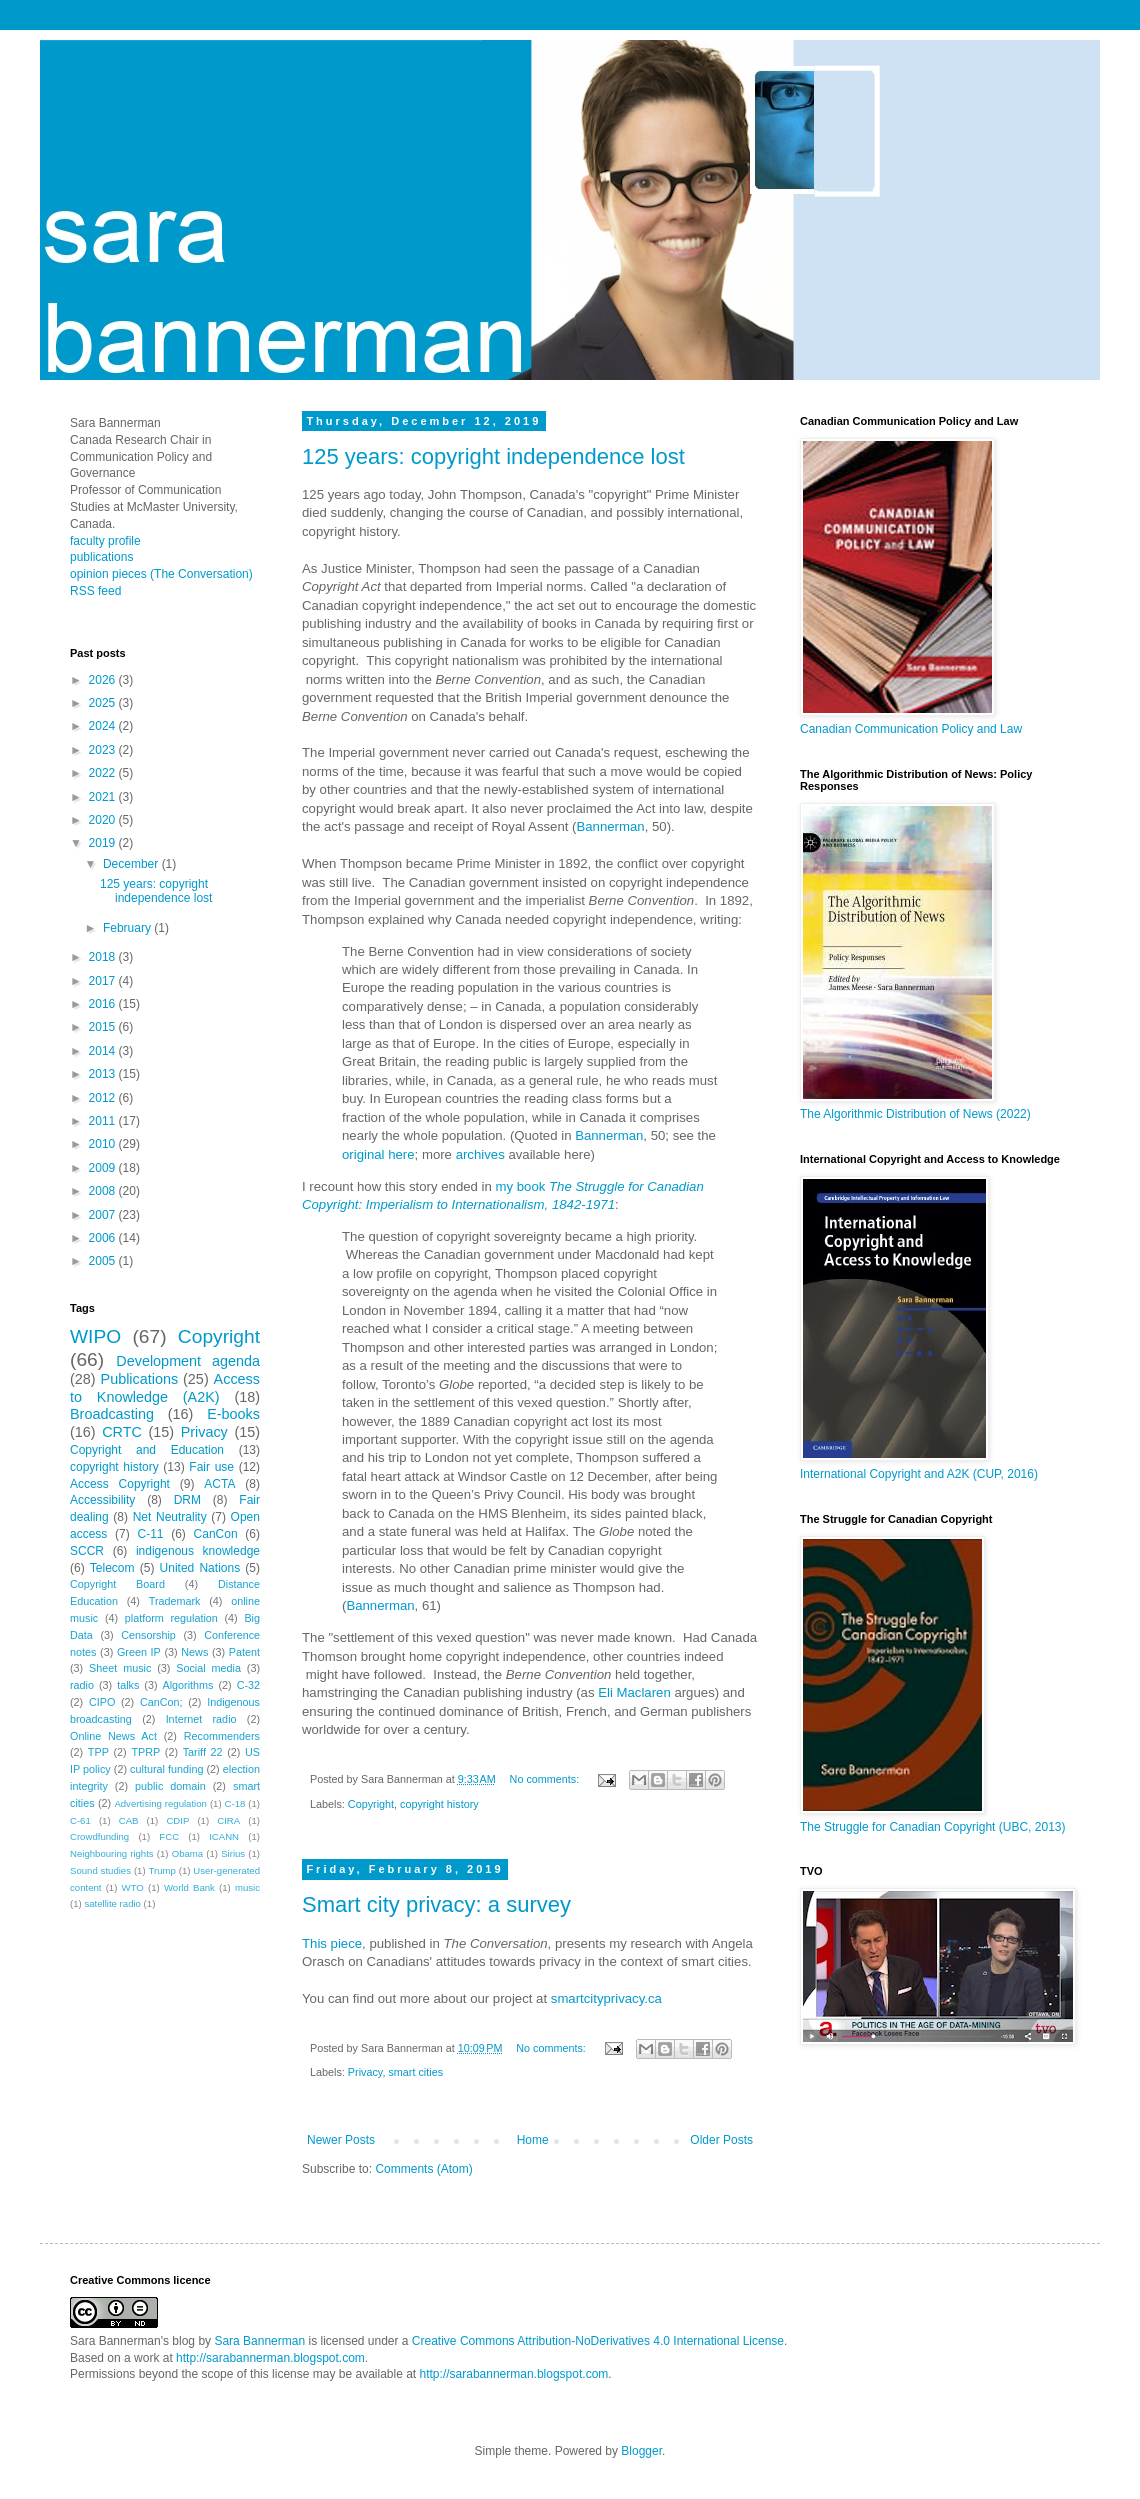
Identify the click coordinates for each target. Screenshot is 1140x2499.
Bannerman (609, 1135)
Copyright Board (117, 1584)
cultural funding (166, 1769)
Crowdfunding (99, 1836)
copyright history (439, 1804)
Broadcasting (112, 1414)
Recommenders (222, 1736)
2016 (104, 1004)
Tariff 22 (203, 1752)
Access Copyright (120, 1484)
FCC (169, 1836)
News (194, 1652)
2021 (104, 797)
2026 (104, 680)
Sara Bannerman (259, 2341)
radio (82, 1685)
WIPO (95, 1336)
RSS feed (95, 591)
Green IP (139, 1652)
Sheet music (120, 1668)
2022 (104, 773)
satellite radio (112, 1903)
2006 (104, 1238)
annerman (614, 826)
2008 (104, 1191)
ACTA (219, 1484)
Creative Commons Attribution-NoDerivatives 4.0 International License (598, 2341)
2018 (104, 957)
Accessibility (102, 1500)
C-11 (150, 1534)
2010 (104, 1144)
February (128, 928)
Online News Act (113, 1736)
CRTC (122, 1432)
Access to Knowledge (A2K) (165, 1388)
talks (128, 1685)
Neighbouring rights (112, 1853)
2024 (104, 726)
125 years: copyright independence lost (493, 456)
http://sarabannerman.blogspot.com (270, 2358)
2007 (104, 1215)
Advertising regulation (160, 1803)
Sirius (233, 1853)
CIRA (228, 1820)
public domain (170, 1786)
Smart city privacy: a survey (436, 1904)
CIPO (102, 1702)
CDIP (177, 1820)
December (132, 864)
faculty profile (105, 541)
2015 (104, 1027)
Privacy (365, 2072)
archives (480, 1154)
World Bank (189, 1887)
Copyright (371, 1804)
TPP (98, 1752)
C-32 (248, 1685)
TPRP (145, 1752)
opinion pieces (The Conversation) (161, 574)
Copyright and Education (147, 1450)
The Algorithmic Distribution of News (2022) (915, 1114)
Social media (208, 1668)
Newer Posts (341, 2140)
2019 (104, 843)
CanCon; (161, 1702)
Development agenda (188, 1361)
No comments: (546, 1779)
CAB (129, 1820)
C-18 (235, 1803)
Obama (187, 1853)
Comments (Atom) (423, 2169)
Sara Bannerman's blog (132, 2341)
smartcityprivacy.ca (606, 1998)
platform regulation (171, 1618)
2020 (104, 820)
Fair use (211, 1467)
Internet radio (201, 1719)
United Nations (200, 1568)
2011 (104, 1121)
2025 (104, 703)
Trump (162, 1870)
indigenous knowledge (198, 1551)
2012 (104, 1098)
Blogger (641, 2451)
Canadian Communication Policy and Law (911, 729)
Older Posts (721, 2140)
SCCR (87, 1551)
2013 (104, 1074)
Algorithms (188, 1685)
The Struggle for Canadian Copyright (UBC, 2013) (932, 1827)
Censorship (148, 1635)
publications (101, 557)
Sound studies (100, 1870)
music (247, 1887)
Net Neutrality (170, 1517)
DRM (187, 1500)
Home (533, 2140)
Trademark (175, 1601)
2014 (104, 1051)
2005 (104, 1261)
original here (378, 1154)
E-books (233, 1414)
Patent (244, 1652)
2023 (104, 750)
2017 (104, 981)
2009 (104, 1168)
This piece (332, 1943)
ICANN (224, 1836)
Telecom (112, 1568)
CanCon (216, 1534)
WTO (133, 1887)
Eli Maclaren (633, 1692)
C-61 (80, 1820)
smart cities (415, 2072)
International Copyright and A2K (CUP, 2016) (919, 1474)
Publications (140, 1379)
